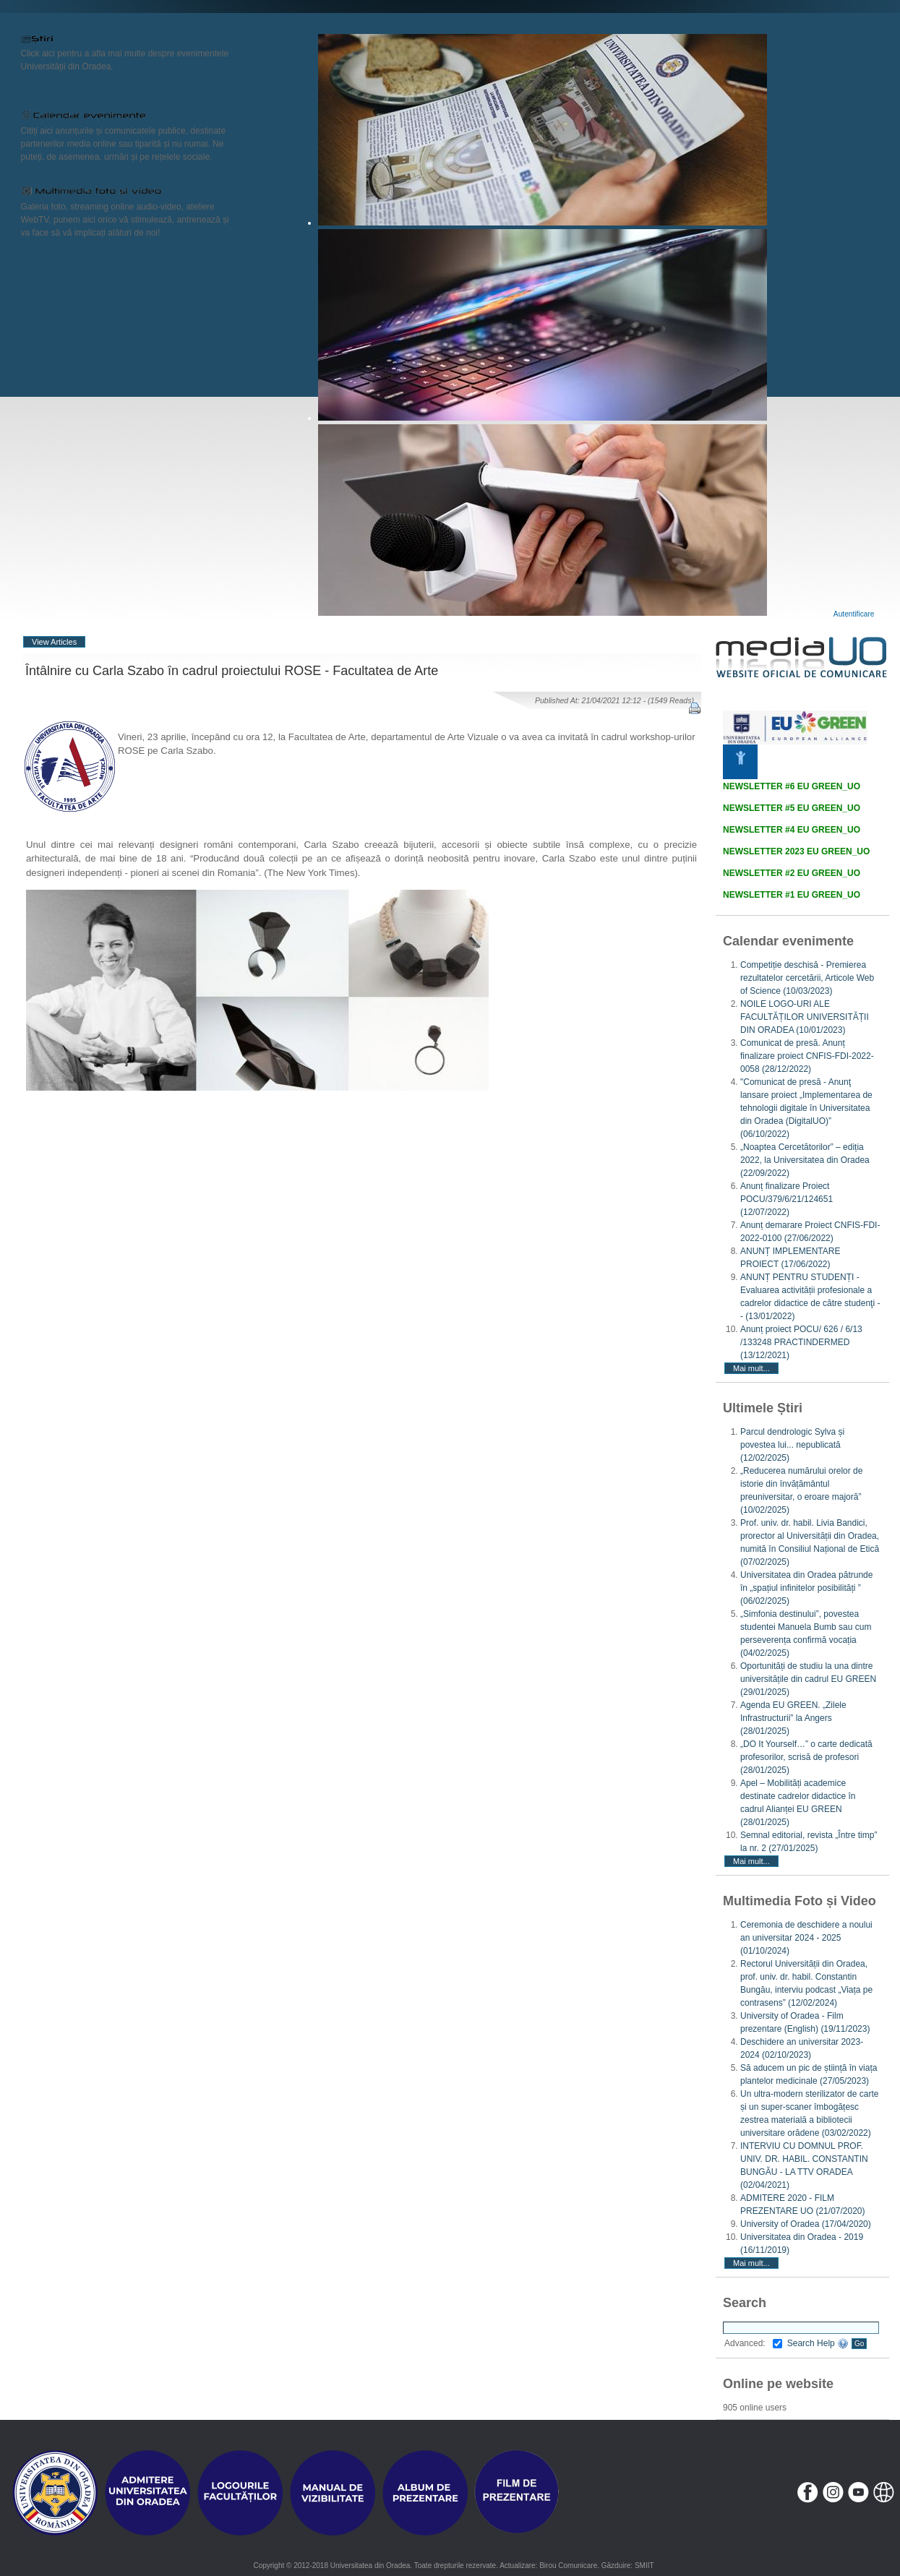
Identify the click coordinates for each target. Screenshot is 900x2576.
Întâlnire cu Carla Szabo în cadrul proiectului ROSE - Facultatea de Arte (231, 671)
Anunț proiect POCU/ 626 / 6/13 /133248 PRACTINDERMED (801, 1342)
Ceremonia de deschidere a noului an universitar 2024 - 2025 (806, 1938)
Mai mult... (751, 1368)
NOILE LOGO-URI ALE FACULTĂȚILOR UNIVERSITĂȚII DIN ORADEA (804, 1017)
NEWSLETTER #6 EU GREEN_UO (791, 786)
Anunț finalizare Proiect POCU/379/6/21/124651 (786, 1199)
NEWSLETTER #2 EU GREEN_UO (791, 873)
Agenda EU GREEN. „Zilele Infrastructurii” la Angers (793, 1718)
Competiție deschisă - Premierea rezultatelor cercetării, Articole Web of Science (807, 978)
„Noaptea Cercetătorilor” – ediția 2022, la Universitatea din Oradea (805, 1160)
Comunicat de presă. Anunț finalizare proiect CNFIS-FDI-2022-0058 (807, 1056)
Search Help (818, 2343)
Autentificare (854, 614)
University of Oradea (805, 2224)
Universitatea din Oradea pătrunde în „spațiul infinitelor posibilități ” (806, 1588)
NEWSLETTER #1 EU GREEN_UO (791, 895)
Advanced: (753, 2343)
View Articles (54, 641)
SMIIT (644, 2565)
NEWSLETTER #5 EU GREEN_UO (791, 808)
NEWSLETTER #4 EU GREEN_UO (791, 830)
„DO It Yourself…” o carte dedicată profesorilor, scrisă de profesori (806, 1757)
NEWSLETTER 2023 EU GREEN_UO (796, 851)
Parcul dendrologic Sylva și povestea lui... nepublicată (792, 1445)
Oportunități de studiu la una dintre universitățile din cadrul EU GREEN (808, 1679)
